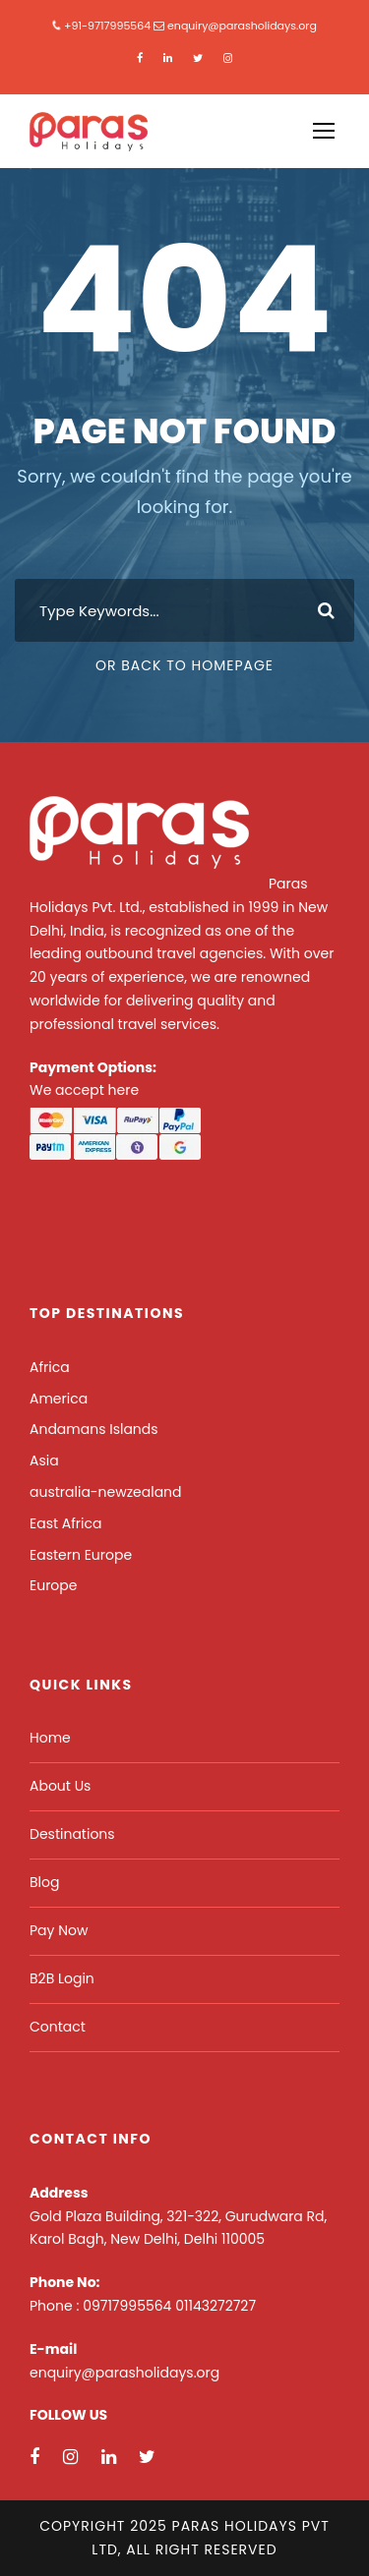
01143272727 (215, 2306)
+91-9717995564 (107, 25)
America (59, 1398)
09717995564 (129, 2306)
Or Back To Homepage (184, 665)
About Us (60, 1786)
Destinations (72, 1834)
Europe (53, 1585)
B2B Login (62, 1978)
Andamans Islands (94, 1429)
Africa (50, 1367)
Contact (58, 2026)
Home (50, 1737)
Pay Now (59, 1930)
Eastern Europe (81, 1555)
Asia (44, 1460)
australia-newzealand (106, 1492)
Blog (44, 1882)
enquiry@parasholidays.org (242, 25)
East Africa (65, 1523)
